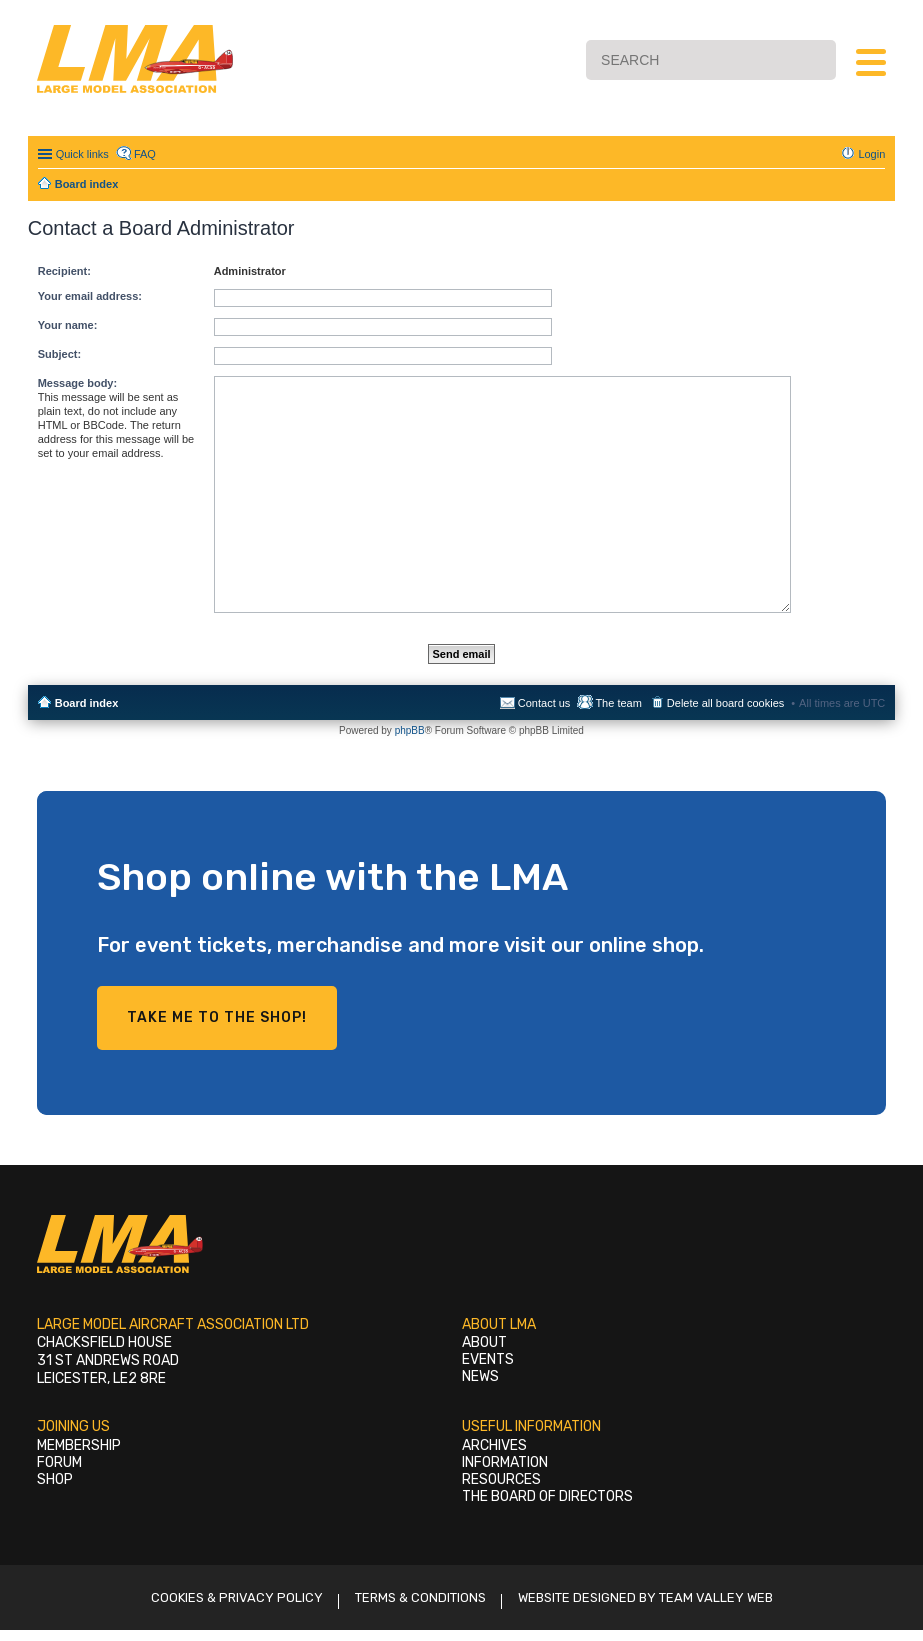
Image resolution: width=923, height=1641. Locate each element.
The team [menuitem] (618, 703)
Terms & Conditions (420, 1597)
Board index (87, 703)
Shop (55, 1479)
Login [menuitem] (871, 154)
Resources (501, 1479)
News (480, 1376)
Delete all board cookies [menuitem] (725, 703)
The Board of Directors (547, 1496)
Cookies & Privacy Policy (237, 1597)
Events (488, 1359)
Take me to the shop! (217, 1017)
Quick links (82, 154)
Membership (79, 1445)
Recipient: (64, 271)
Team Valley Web (716, 1597)
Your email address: (90, 296)
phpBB (410, 730)
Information (505, 1462)
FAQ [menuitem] (145, 154)
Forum (59, 1462)
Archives (494, 1445)
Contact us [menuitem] (544, 703)
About (484, 1342)
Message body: (77, 383)
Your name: (68, 325)
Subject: (59, 354)
